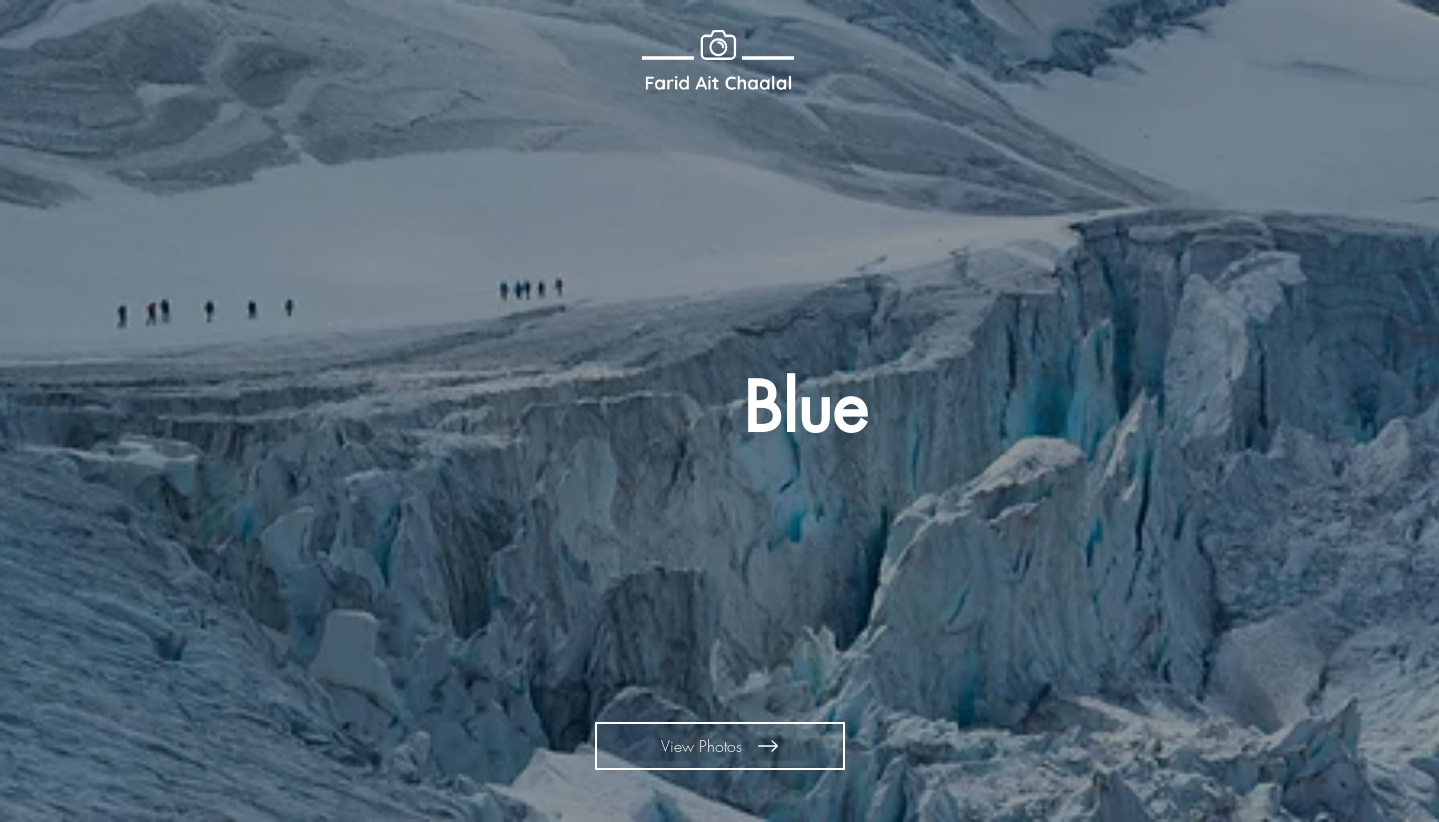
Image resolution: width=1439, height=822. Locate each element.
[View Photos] (720, 746)
